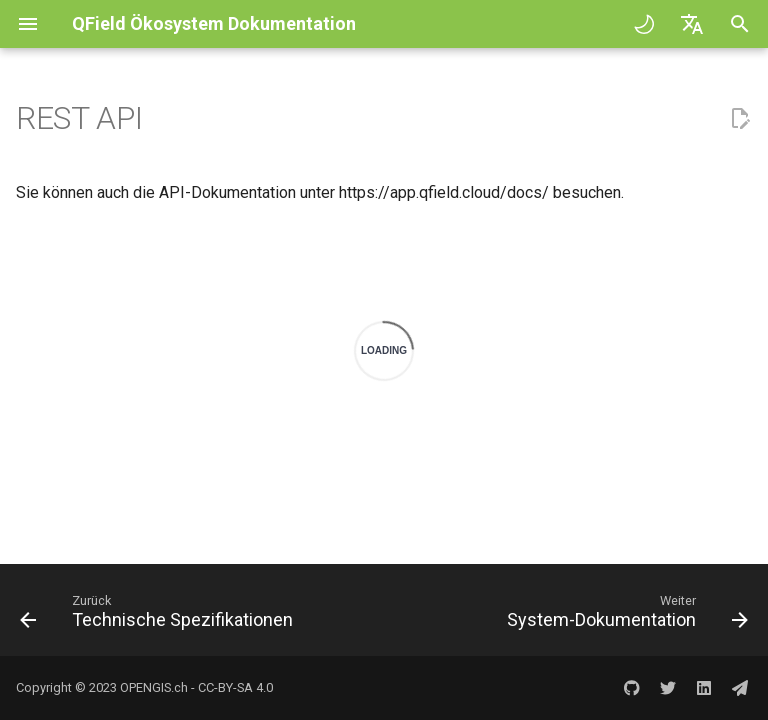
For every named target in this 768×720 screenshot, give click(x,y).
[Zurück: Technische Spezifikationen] (159, 616)
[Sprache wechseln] (692, 24)
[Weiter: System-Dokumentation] (624, 616)
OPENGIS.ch (154, 687)
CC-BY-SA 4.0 (235, 687)
